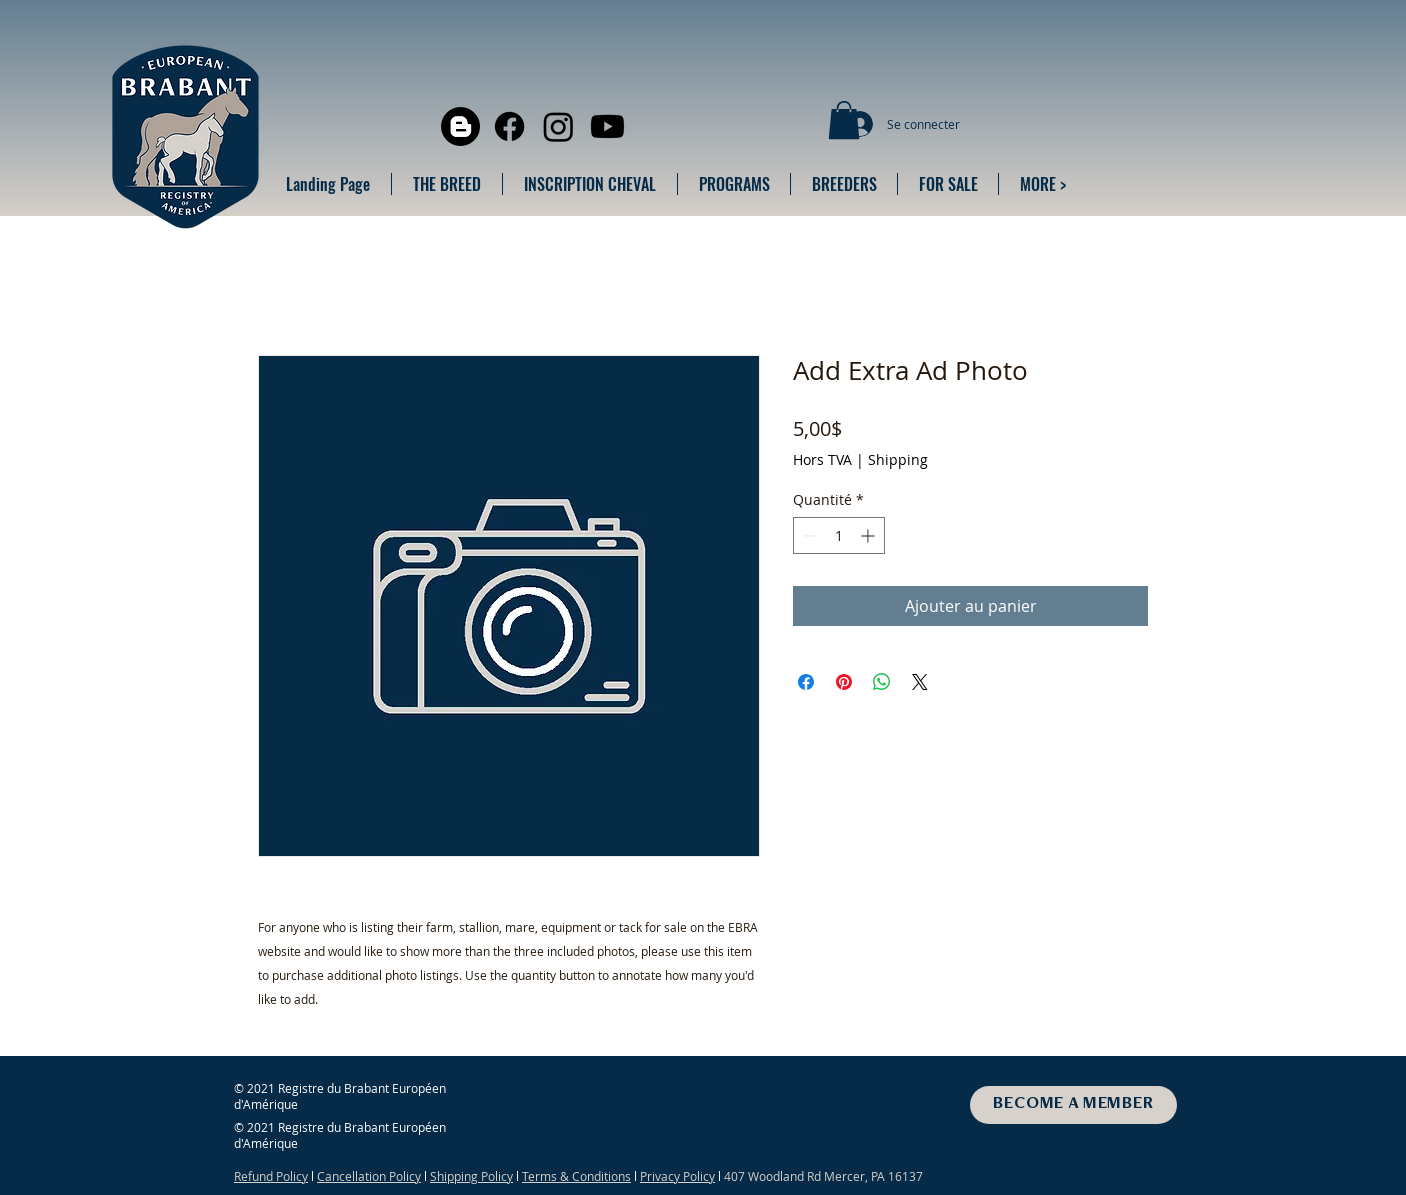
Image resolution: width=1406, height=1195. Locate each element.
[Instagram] (558, 126)
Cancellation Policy (369, 1176)
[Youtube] (607, 126)
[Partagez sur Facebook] (806, 682)
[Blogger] (460, 126)
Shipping (898, 459)
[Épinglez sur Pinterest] (844, 682)
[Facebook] (509, 126)
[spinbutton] (839, 535)
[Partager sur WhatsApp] (882, 682)
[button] (844, 120)
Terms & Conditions (576, 1176)
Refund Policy (271, 1176)
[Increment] (869, 535)
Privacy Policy (677, 1176)
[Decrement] (808, 535)
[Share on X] (920, 682)
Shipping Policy (471, 1176)
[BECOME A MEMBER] (1073, 1105)
